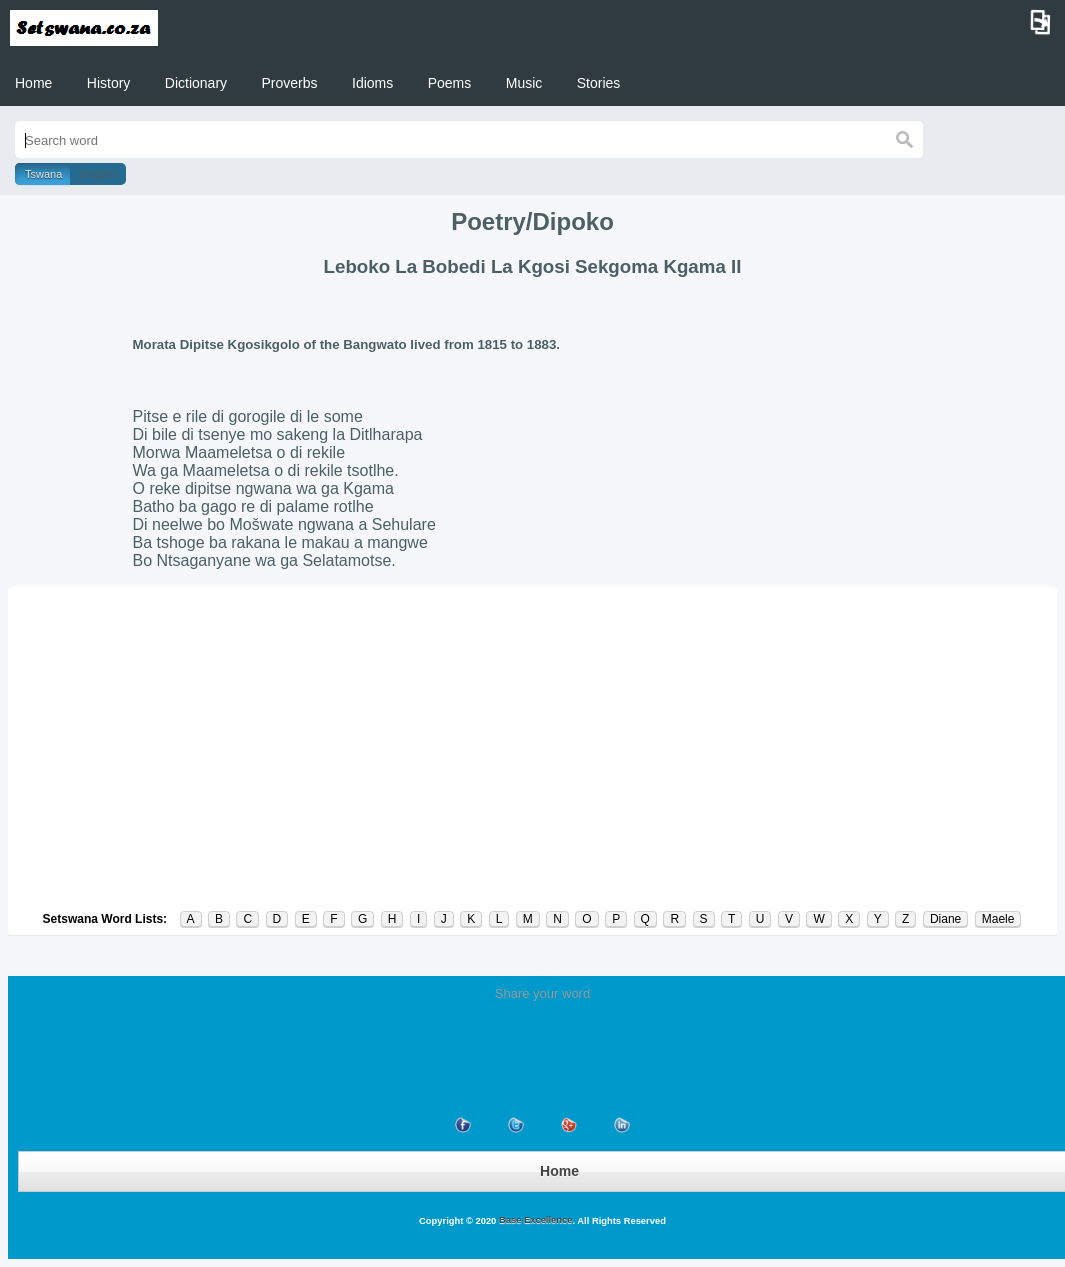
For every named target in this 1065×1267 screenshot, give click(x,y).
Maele (998, 919)
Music (524, 83)
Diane (945, 919)
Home (33, 83)
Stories (599, 83)
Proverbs (290, 83)
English (98, 174)
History (109, 83)
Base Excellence (534, 1220)
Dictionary (196, 83)
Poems (450, 83)
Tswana (43, 174)
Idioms (372, 83)
